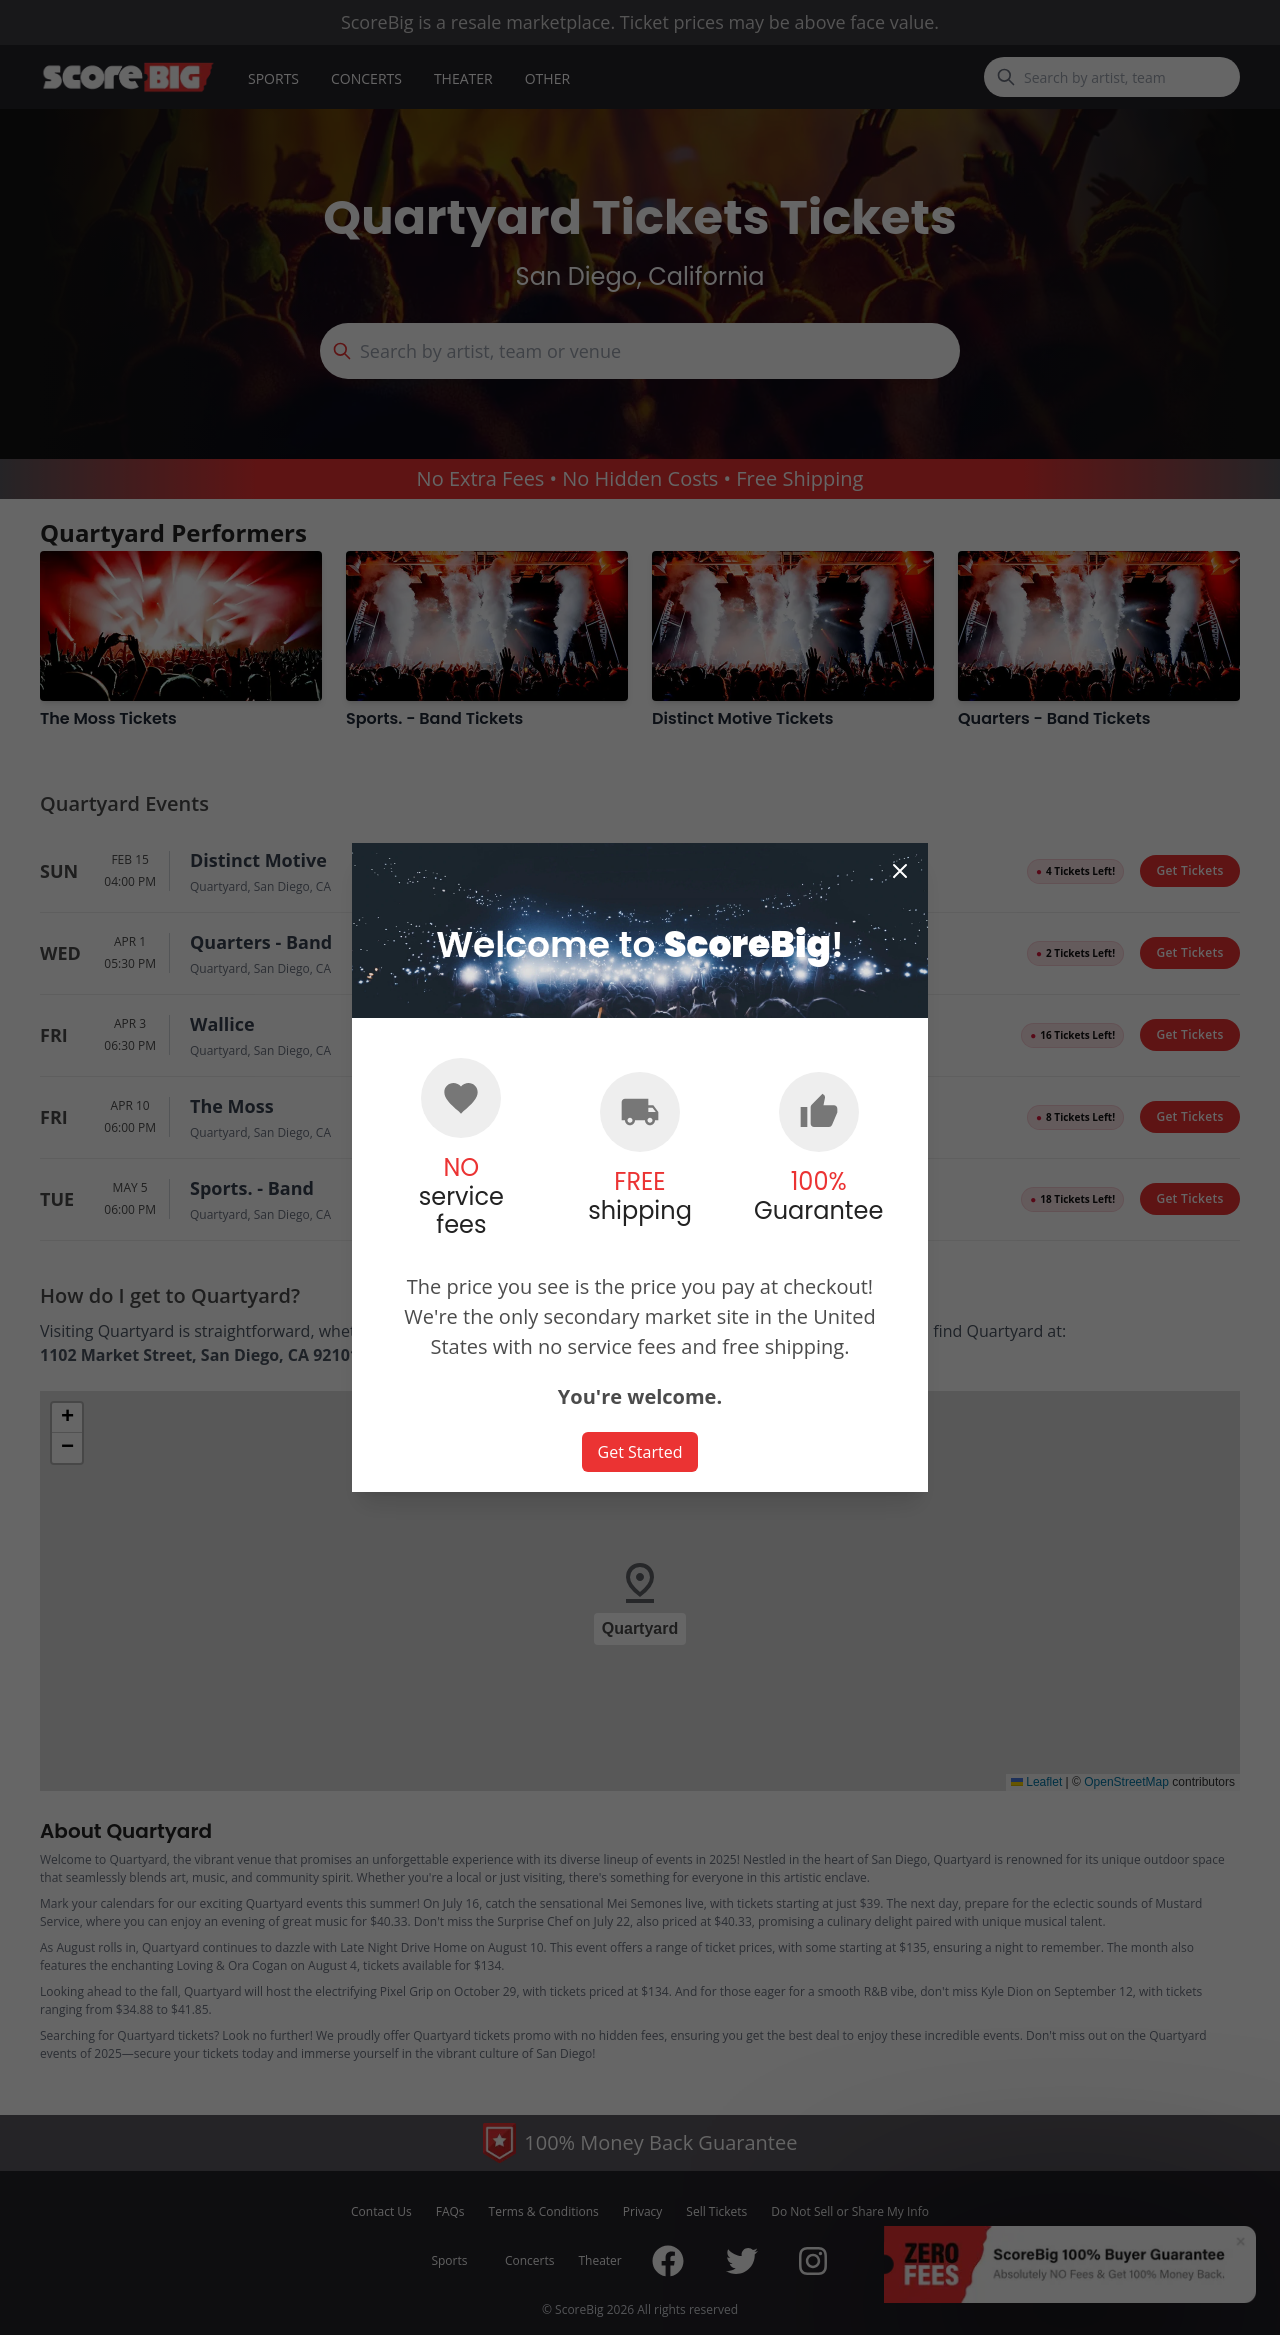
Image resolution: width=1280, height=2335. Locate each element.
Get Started (640, 1452)
